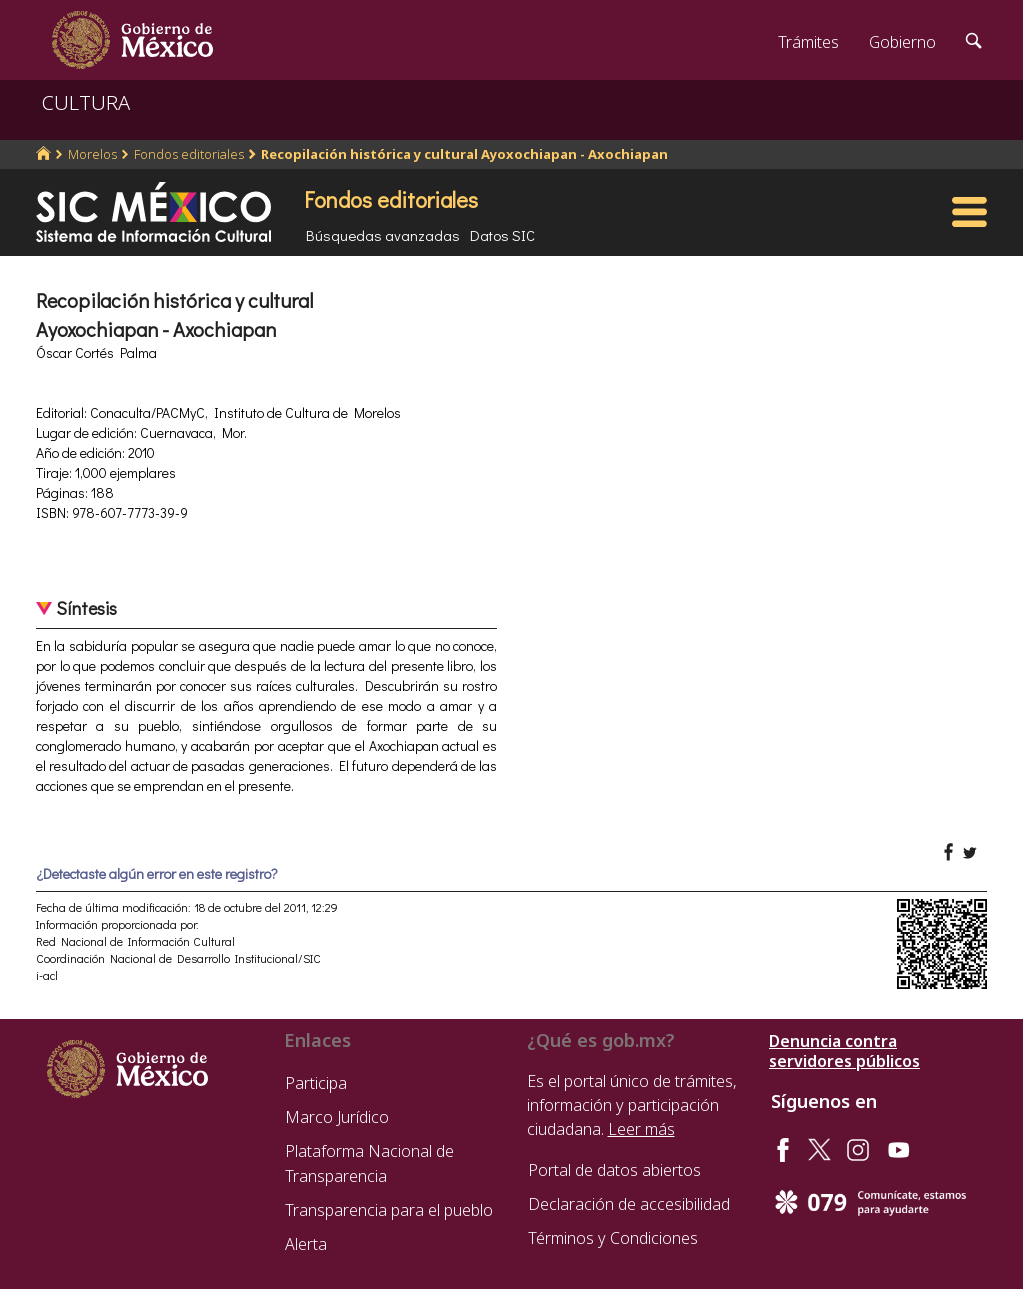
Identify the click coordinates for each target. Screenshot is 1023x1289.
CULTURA (86, 102)
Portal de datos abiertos (614, 1170)
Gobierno (902, 42)
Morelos (92, 154)
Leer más (641, 1129)
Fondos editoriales (189, 154)
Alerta (306, 1244)
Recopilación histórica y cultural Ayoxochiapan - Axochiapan (464, 154)
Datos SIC (502, 235)
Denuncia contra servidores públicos (844, 1051)
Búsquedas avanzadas (383, 235)
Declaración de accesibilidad (629, 1204)
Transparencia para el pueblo (389, 1210)
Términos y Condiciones (613, 1238)
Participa (316, 1083)
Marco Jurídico (337, 1117)
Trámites (808, 42)
